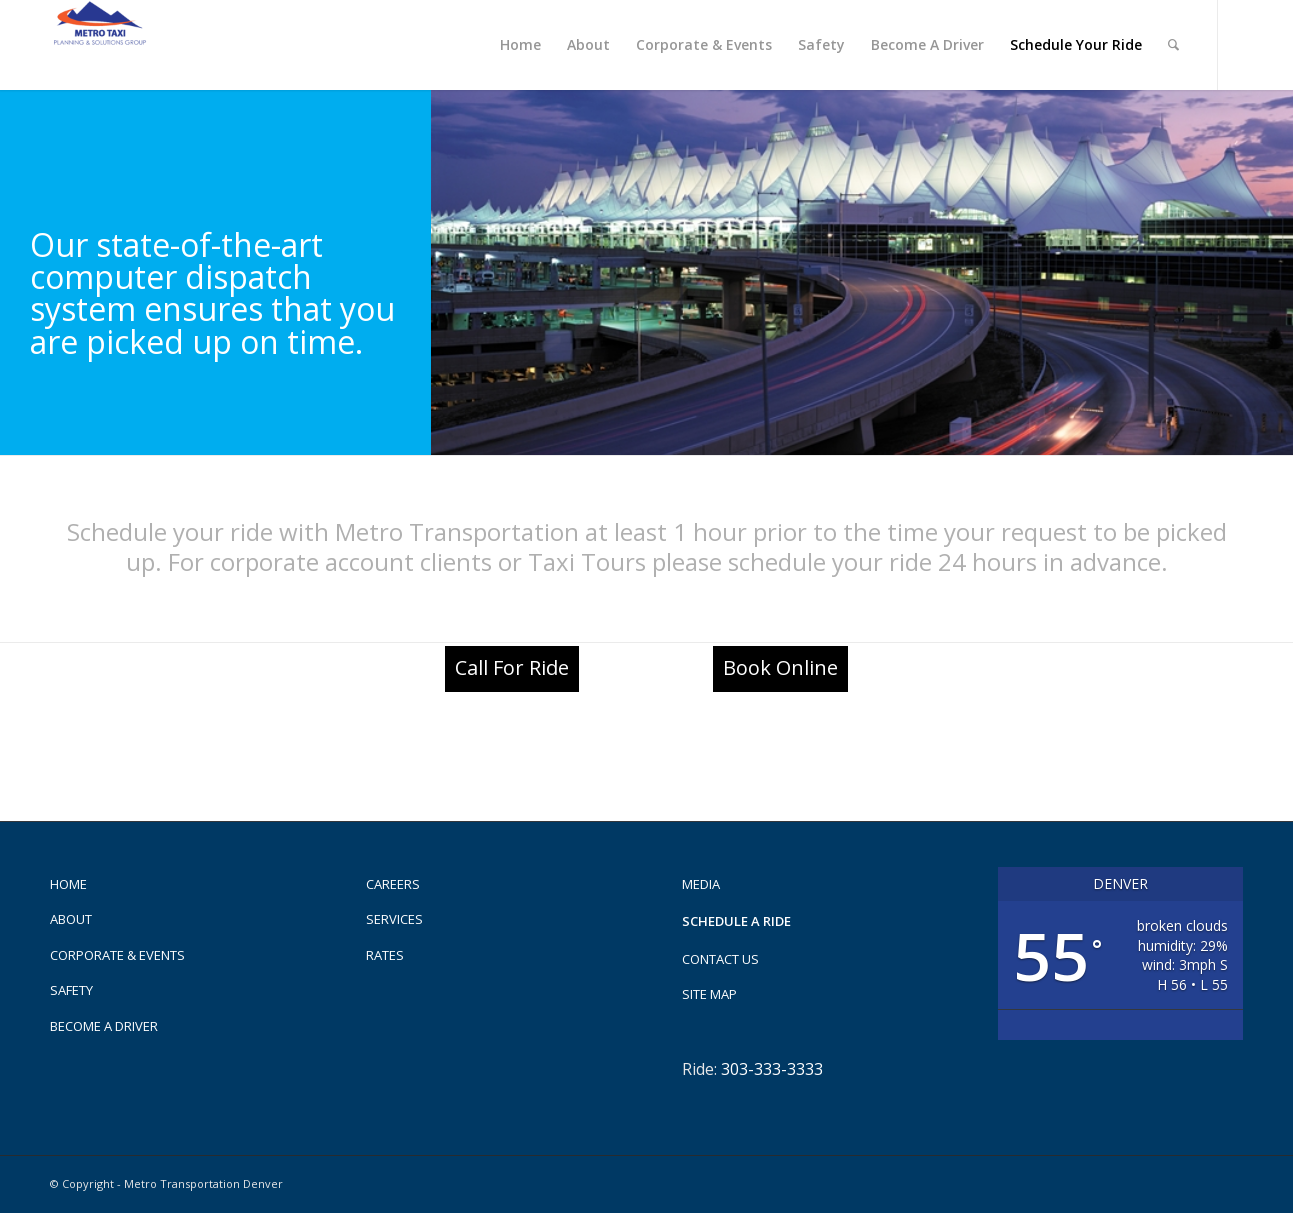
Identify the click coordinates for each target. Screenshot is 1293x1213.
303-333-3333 (772, 1069)
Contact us (720, 959)
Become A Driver (104, 1026)
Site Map (709, 994)
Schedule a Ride (736, 921)
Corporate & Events (117, 955)
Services (394, 919)
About (71, 919)
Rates (385, 955)
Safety (71, 990)
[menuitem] (520, 45)
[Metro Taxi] (100, 45)
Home (68, 884)
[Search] (1173, 45)
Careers (393, 884)
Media (701, 884)
